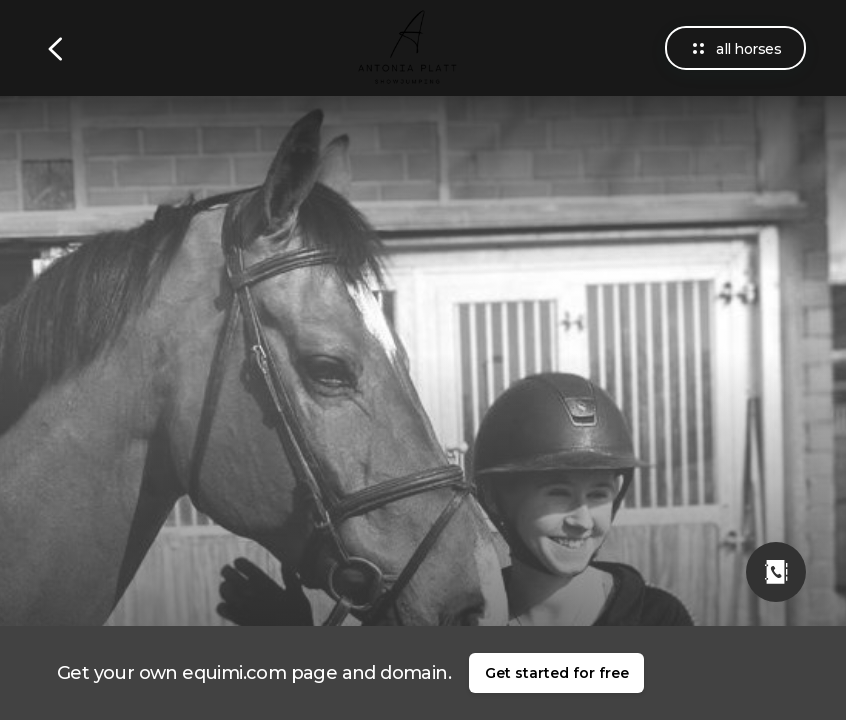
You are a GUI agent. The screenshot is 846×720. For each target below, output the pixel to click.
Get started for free (557, 673)
